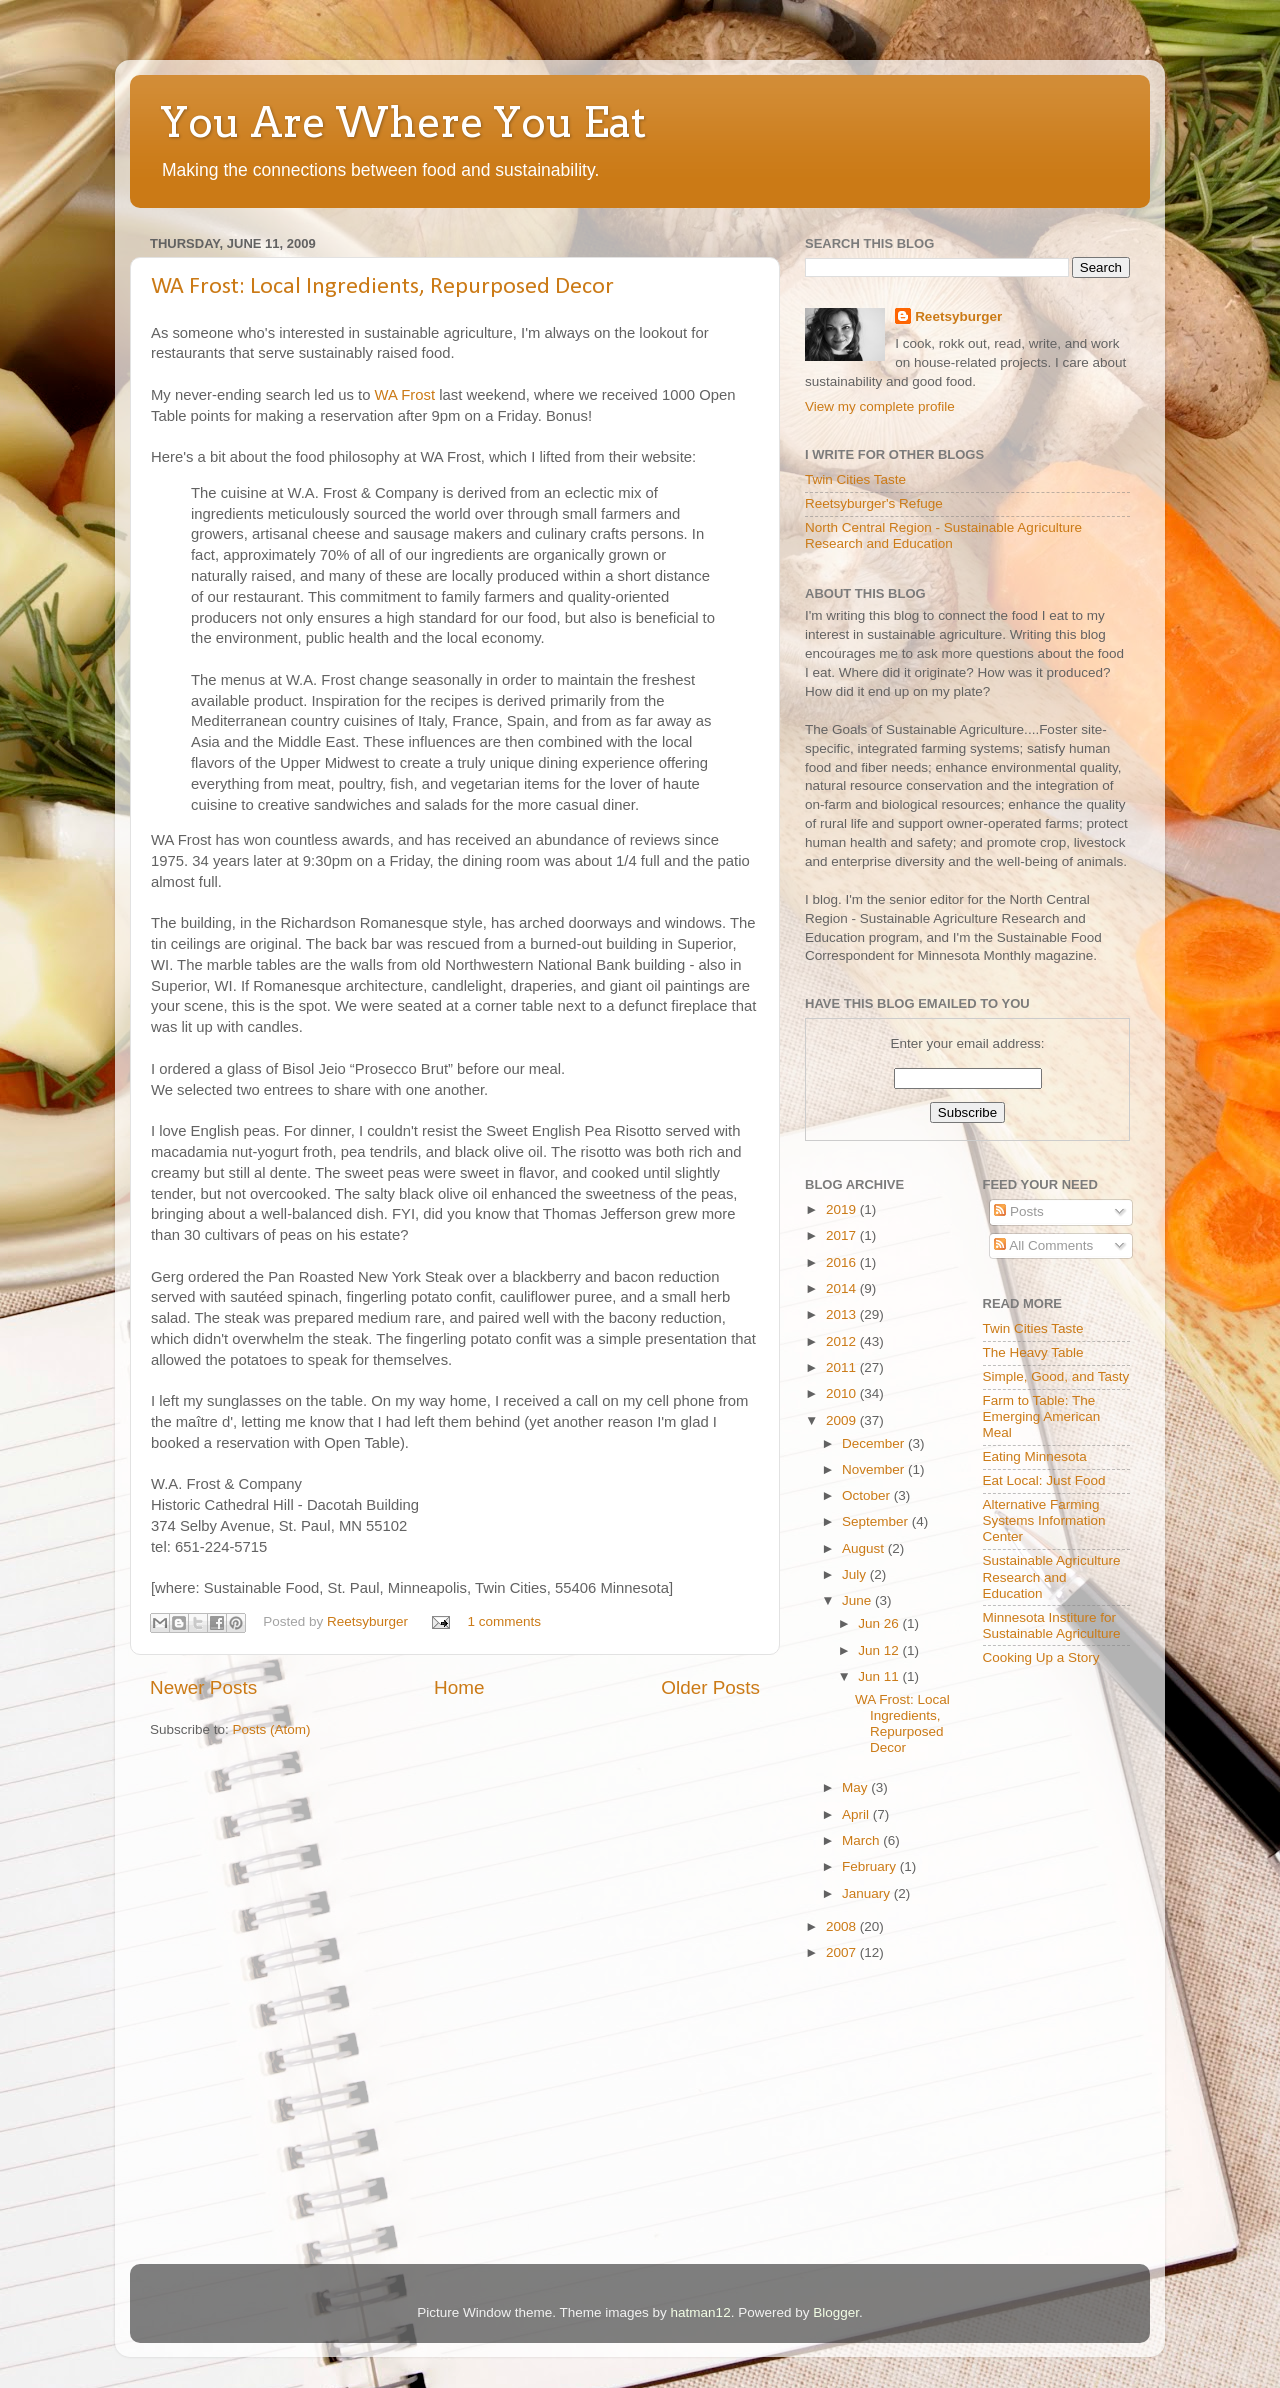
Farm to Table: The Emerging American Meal (1042, 1416)
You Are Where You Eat (403, 122)
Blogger (836, 2312)
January (868, 1893)
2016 (843, 1262)
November (875, 1469)
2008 (843, 1926)
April (857, 1814)
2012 (843, 1341)
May (856, 1787)
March (862, 1840)
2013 (843, 1314)
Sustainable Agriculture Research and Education (1052, 1576)
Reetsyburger (369, 1621)
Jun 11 (880, 1676)
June (858, 1600)
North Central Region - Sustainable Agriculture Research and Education (943, 535)
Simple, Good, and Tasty (1056, 1376)
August (865, 1548)
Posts (1019, 1211)
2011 (843, 1367)
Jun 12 (880, 1650)
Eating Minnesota (1035, 1456)
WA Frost (405, 395)
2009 (843, 1420)
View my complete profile (880, 406)
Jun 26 (880, 1623)
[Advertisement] (865, 2118)
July (856, 1574)
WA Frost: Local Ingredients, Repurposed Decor (382, 287)
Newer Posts (203, 1687)
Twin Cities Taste (855, 479)
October (868, 1495)
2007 (843, 1952)
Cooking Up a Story (1041, 1657)
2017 (843, 1235)
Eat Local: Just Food (1044, 1480)
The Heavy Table (1033, 1352)
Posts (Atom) (272, 1729)
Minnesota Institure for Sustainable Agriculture (1052, 1625)
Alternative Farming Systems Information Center (1044, 1520)
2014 (843, 1288)
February (871, 1866)
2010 (843, 1393)
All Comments (1043, 1245)
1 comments (504, 1621)
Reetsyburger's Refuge (874, 503)
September (877, 1521)
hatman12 (701, 2312)
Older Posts (710, 1687)
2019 (843, 1209)
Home (459, 1687)
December (875, 1443)
